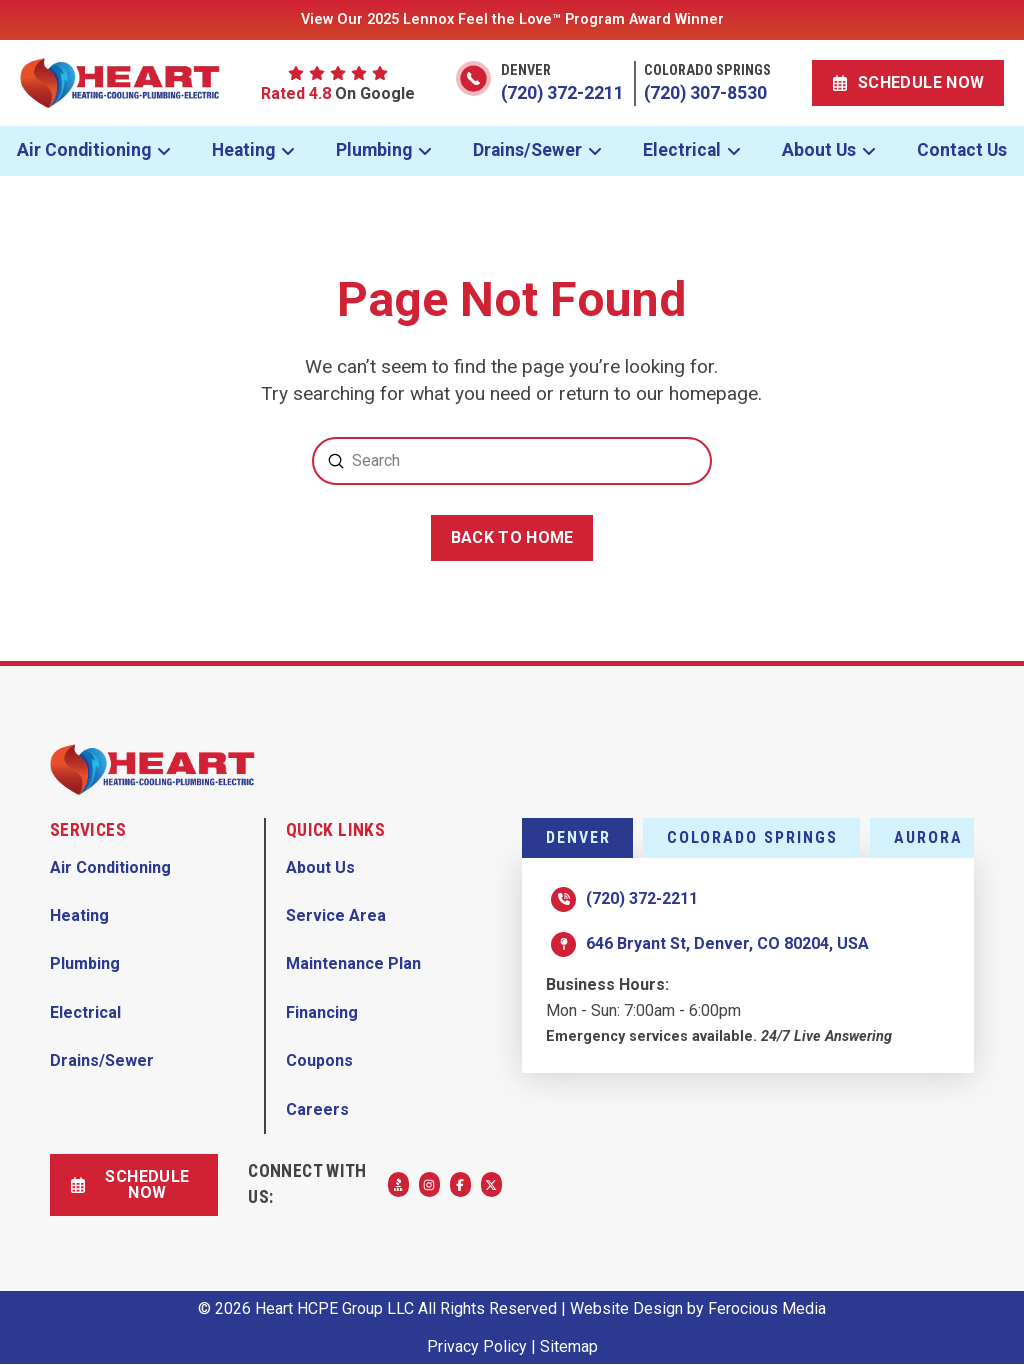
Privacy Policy (477, 1346)
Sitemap (569, 1346)
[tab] (577, 838)
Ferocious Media (767, 1308)
